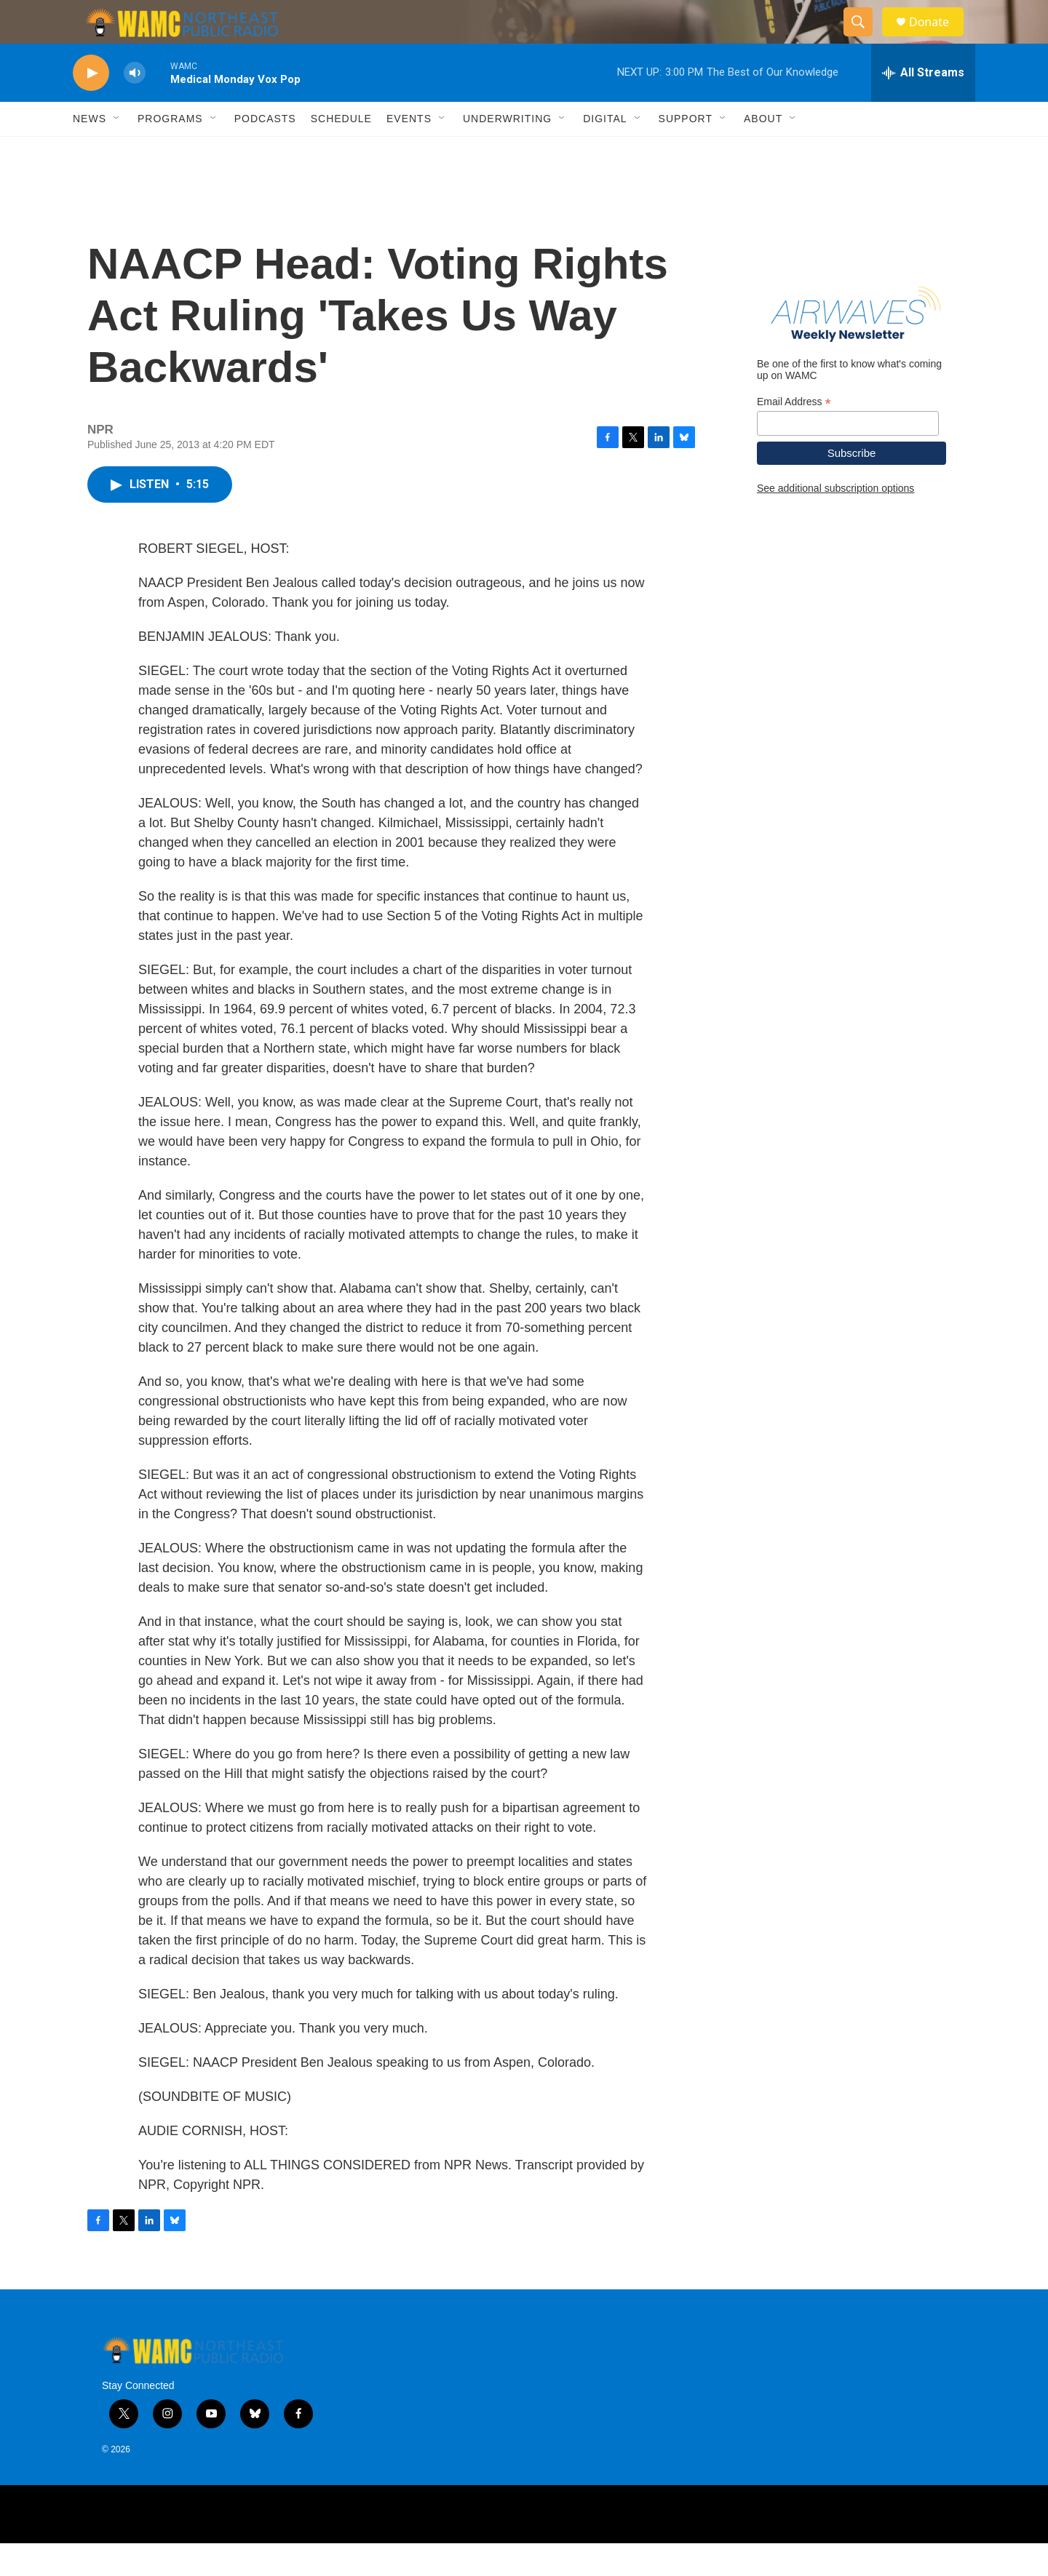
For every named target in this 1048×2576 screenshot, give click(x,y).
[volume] (134, 105)
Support (685, 151)
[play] (91, 105)
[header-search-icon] (864, 38)
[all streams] (923, 105)
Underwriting (507, 151)
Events (409, 151)
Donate (938, 38)
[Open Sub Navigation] (117, 151)
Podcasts (265, 151)
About (763, 151)
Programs (170, 151)
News (89, 151)
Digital (605, 151)
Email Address (794, 435)
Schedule (341, 151)
